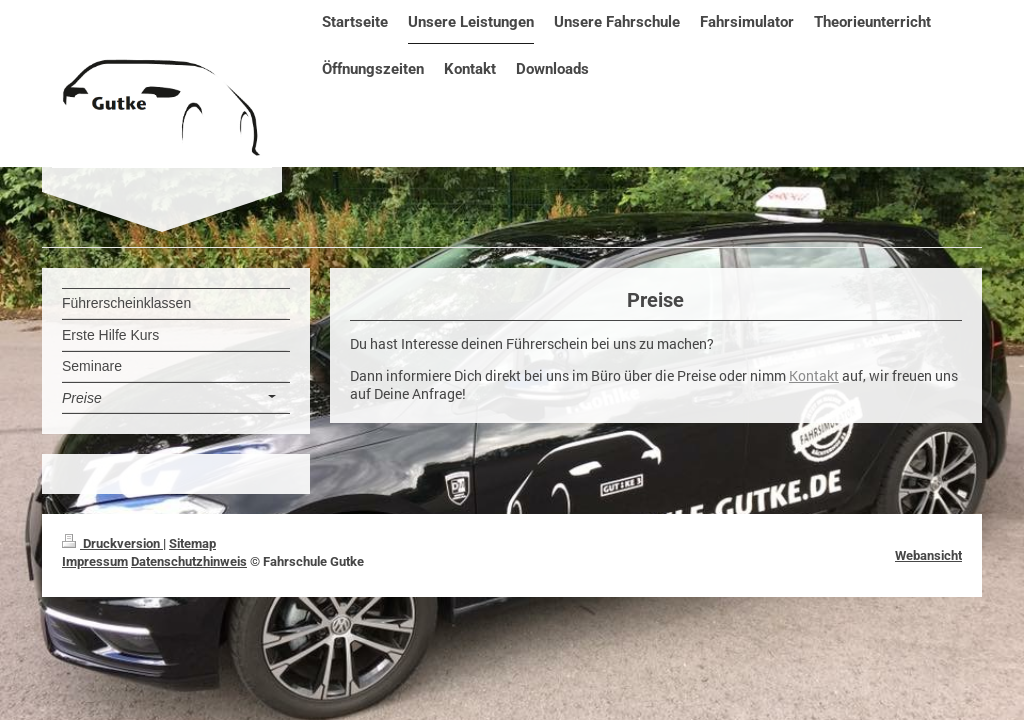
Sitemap (192, 543)
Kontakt (814, 376)
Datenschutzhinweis (189, 561)
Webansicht (928, 555)
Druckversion (112, 543)
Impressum (95, 561)
